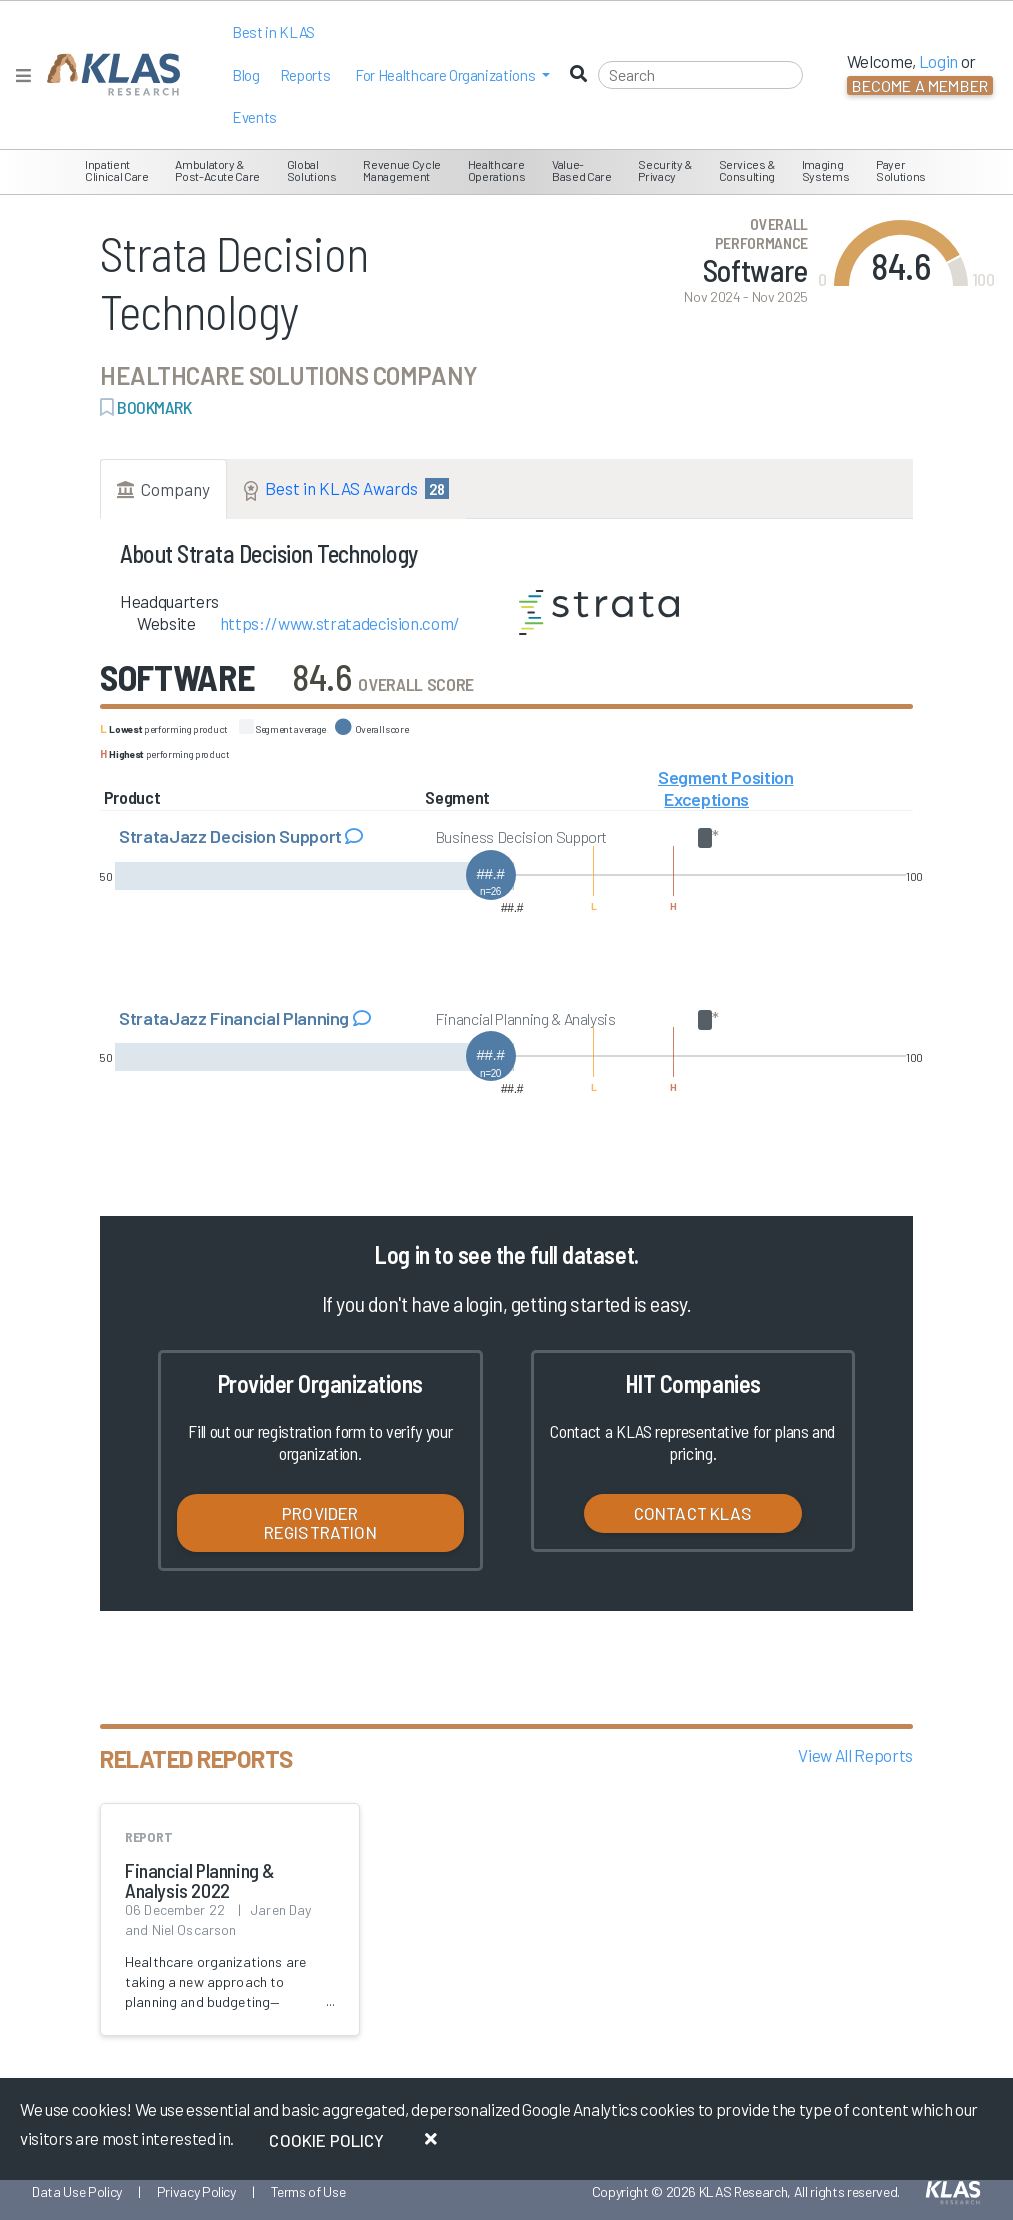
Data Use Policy (77, 2191)
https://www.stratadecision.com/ (340, 623)
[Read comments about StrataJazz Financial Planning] (362, 1018)
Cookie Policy (326, 2140)
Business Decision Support (521, 836)
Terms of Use (308, 2191)
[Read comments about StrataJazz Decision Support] (354, 836)
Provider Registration (320, 1522)
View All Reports (855, 1755)
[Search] (700, 75)
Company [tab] (163, 489)
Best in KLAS (273, 32)
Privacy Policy (196, 2191)
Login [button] (938, 61)
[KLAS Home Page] (108, 74)
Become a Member (920, 85)
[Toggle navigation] (23, 75)
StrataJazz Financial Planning (236, 1018)
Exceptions (706, 799)
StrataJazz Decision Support (232, 836)
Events (254, 117)
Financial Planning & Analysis (525, 1018)
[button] (452, 75)
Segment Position (726, 777)
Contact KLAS (693, 1513)
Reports (305, 75)
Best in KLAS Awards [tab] (346, 489)
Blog (246, 75)
